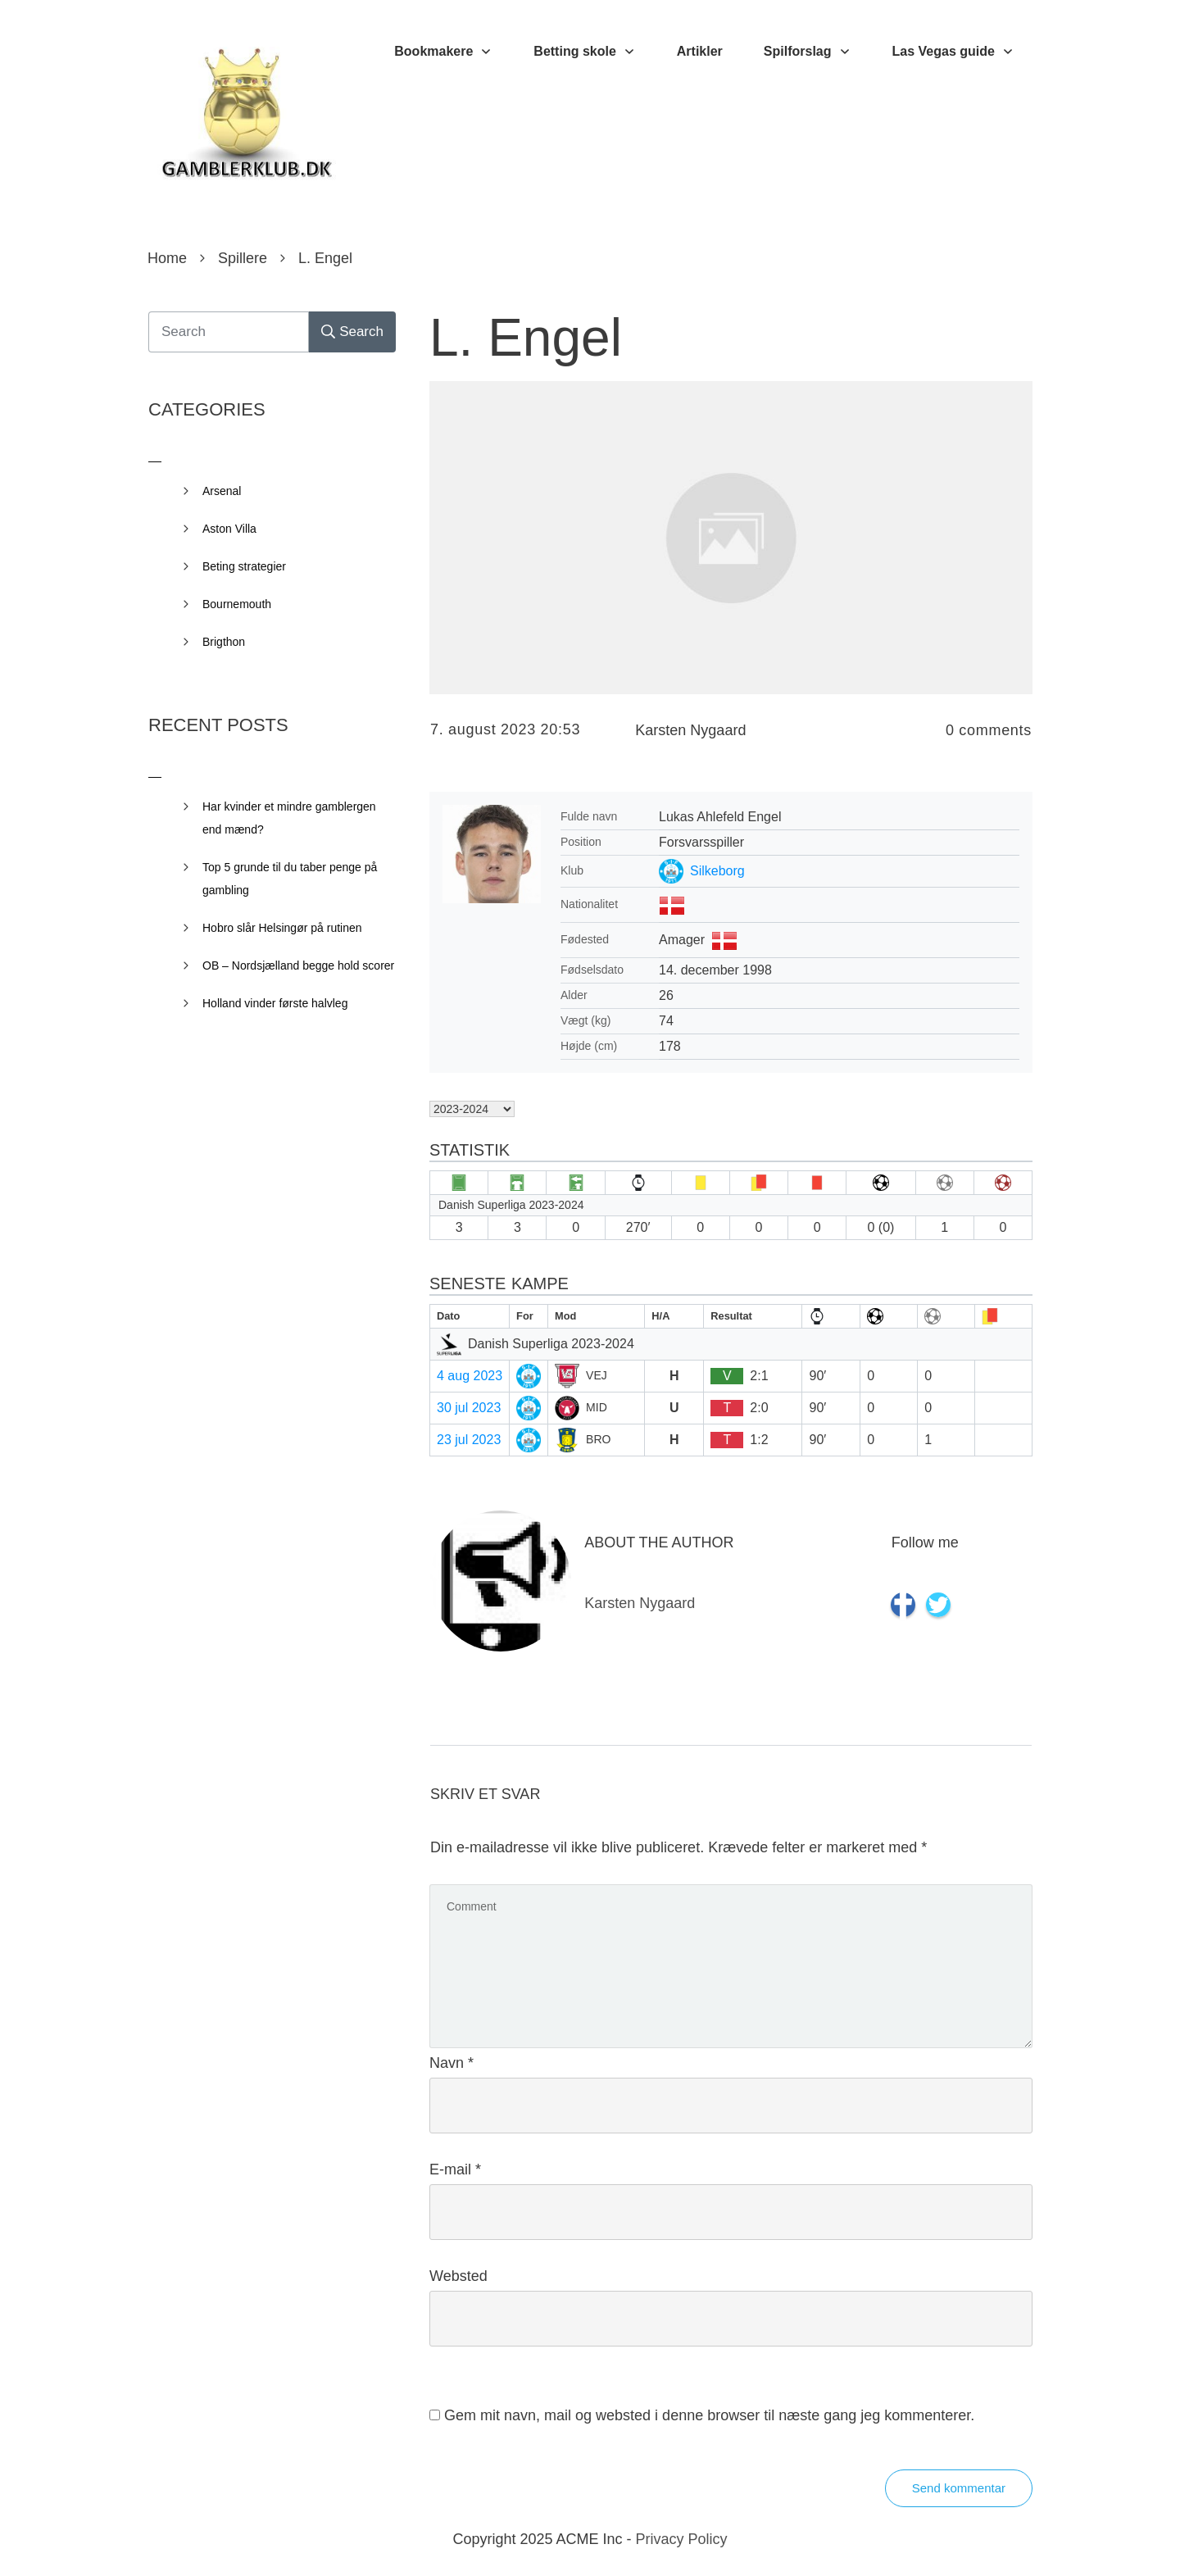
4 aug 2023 (469, 1376)
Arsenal (221, 490)
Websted (458, 2276)
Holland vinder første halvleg (274, 1003)
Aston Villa (229, 528)
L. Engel (525, 337)
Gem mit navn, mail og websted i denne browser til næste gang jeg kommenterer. (709, 2415)
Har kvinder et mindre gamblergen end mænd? (289, 818)
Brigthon (223, 641)
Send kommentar (958, 2488)
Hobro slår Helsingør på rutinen (282, 927)
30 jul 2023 (469, 1408)
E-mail (455, 2169)
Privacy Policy (682, 2539)
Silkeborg (717, 871)
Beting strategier (244, 566)
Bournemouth (236, 604)
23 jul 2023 (469, 1440)
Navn (451, 2063)
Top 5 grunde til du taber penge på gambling (289, 879)
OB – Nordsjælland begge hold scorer (298, 965)
